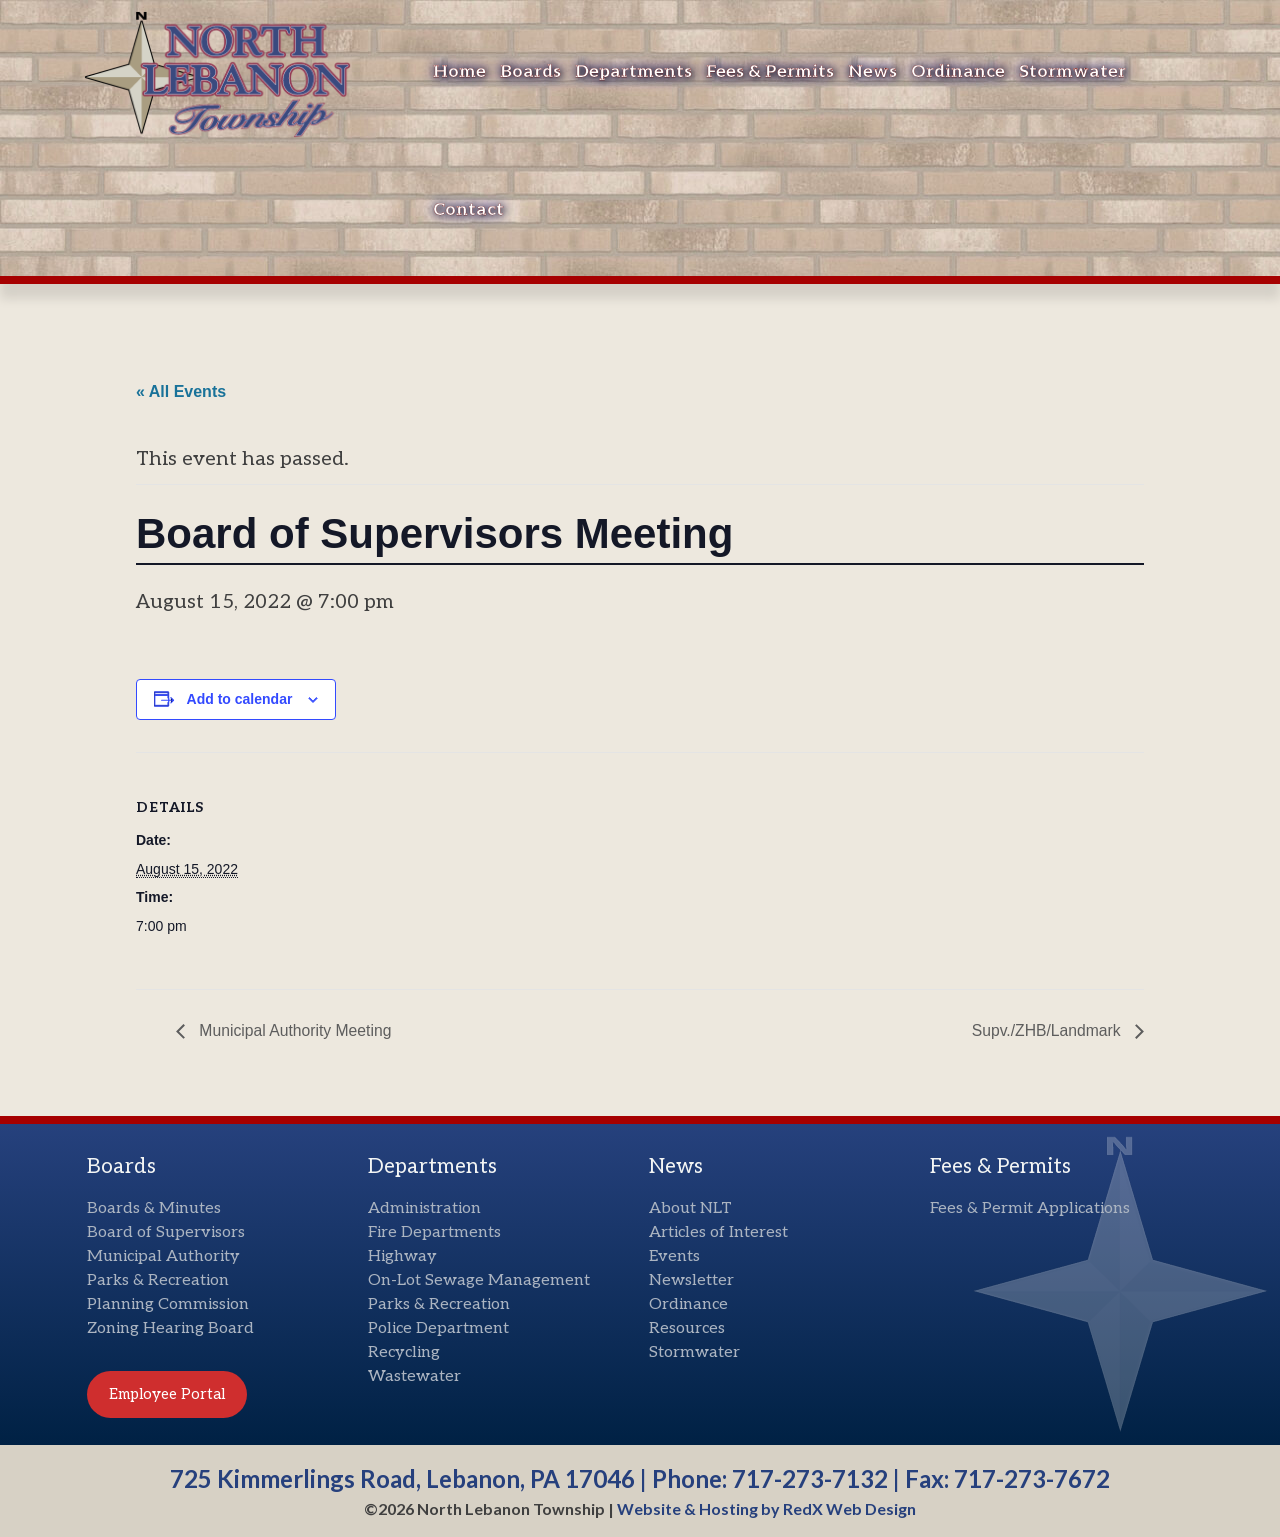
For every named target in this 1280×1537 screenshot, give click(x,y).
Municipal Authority (163, 1256)
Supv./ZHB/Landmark (1047, 1030)
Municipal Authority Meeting (295, 1030)
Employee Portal (167, 1394)
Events (674, 1256)
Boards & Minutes (154, 1208)
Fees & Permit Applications (1030, 1208)
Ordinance (958, 71)
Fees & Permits (770, 71)
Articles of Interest (718, 1232)
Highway (402, 1256)
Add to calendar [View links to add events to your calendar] (240, 699)
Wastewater (414, 1376)
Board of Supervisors (166, 1232)
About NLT (690, 1208)
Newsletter (691, 1280)
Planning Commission (168, 1304)
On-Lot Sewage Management (479, 1280)
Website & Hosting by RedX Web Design (766, 1508)
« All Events (181, 391)
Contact (468, 209)
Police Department (438, 1328)
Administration (424, 1208)
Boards (530, 71)
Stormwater (1072, 71)
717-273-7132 (810, 1478)
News (872, 71)
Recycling (404, 1352)
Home (459, 71)
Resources (687, 1328)
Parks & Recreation (158, 1280)
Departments (633, 71)
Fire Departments (434, 1232)
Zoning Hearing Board (170, 1328)
